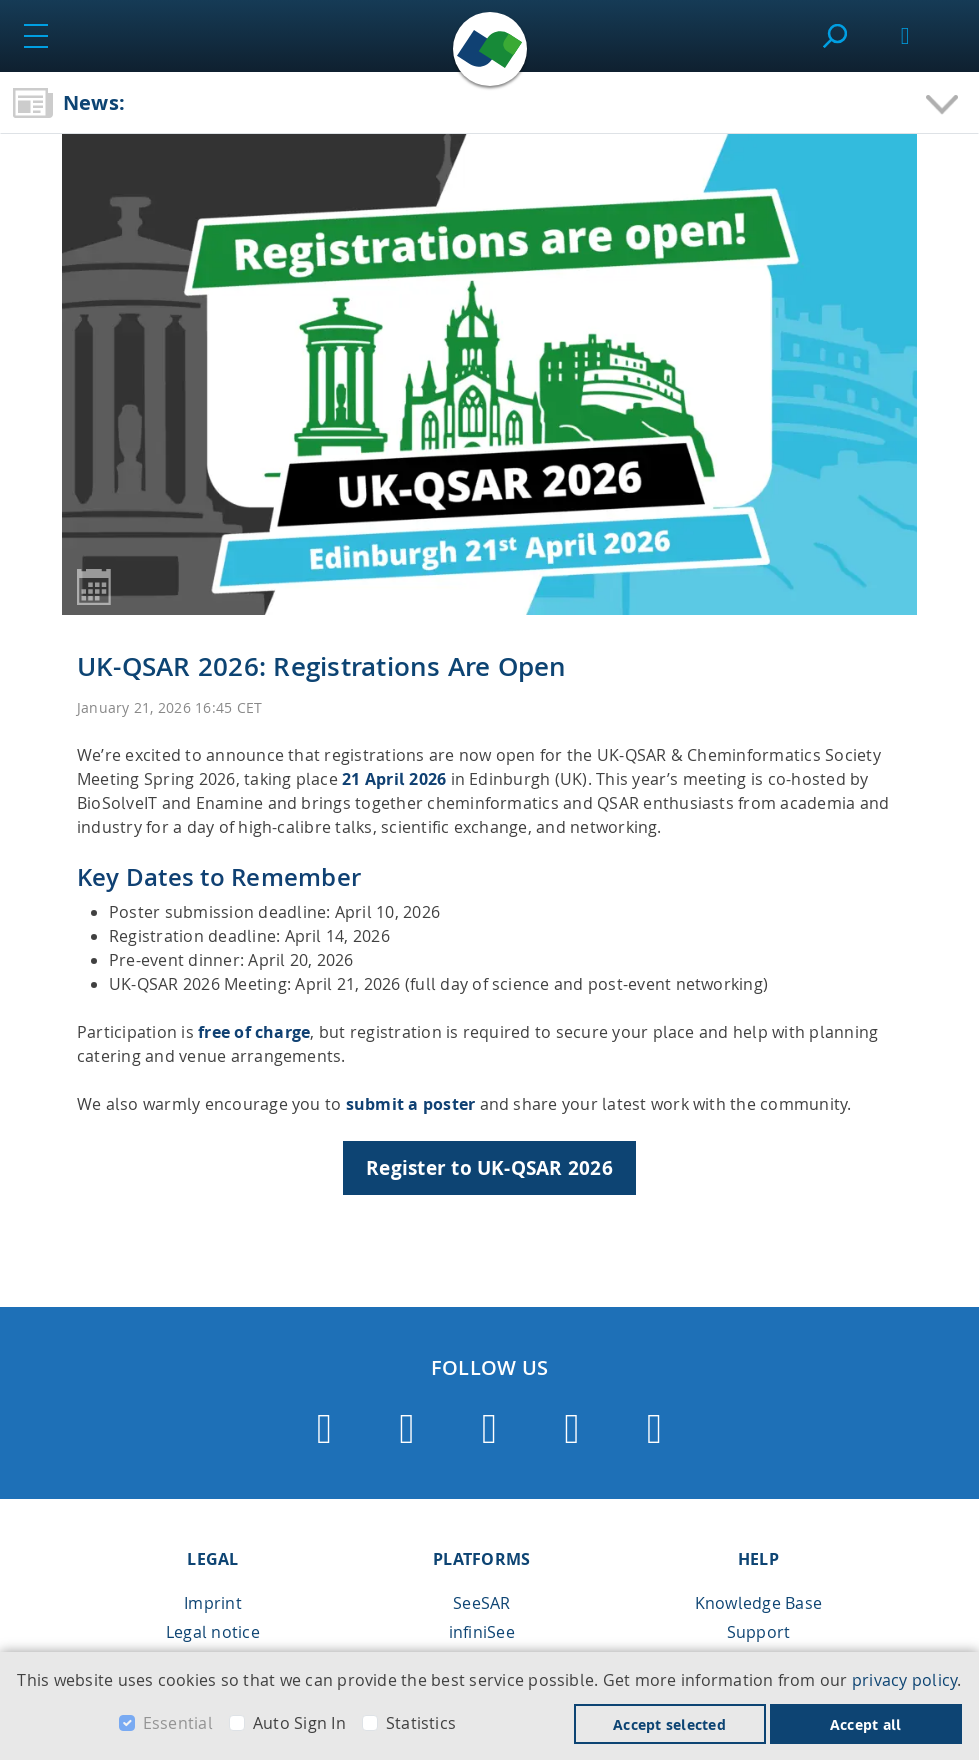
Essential (178, 1723)
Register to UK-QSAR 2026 (489, 1168)
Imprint (213, 1603)
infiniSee (482, 1632)
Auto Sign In (299, 1723)
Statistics (421, 1723)
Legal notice (213, 1632)
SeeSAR (481, 1603)
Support (759, 1632)
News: (94, 102)
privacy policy (904, 1680)
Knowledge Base (758, 1603)
